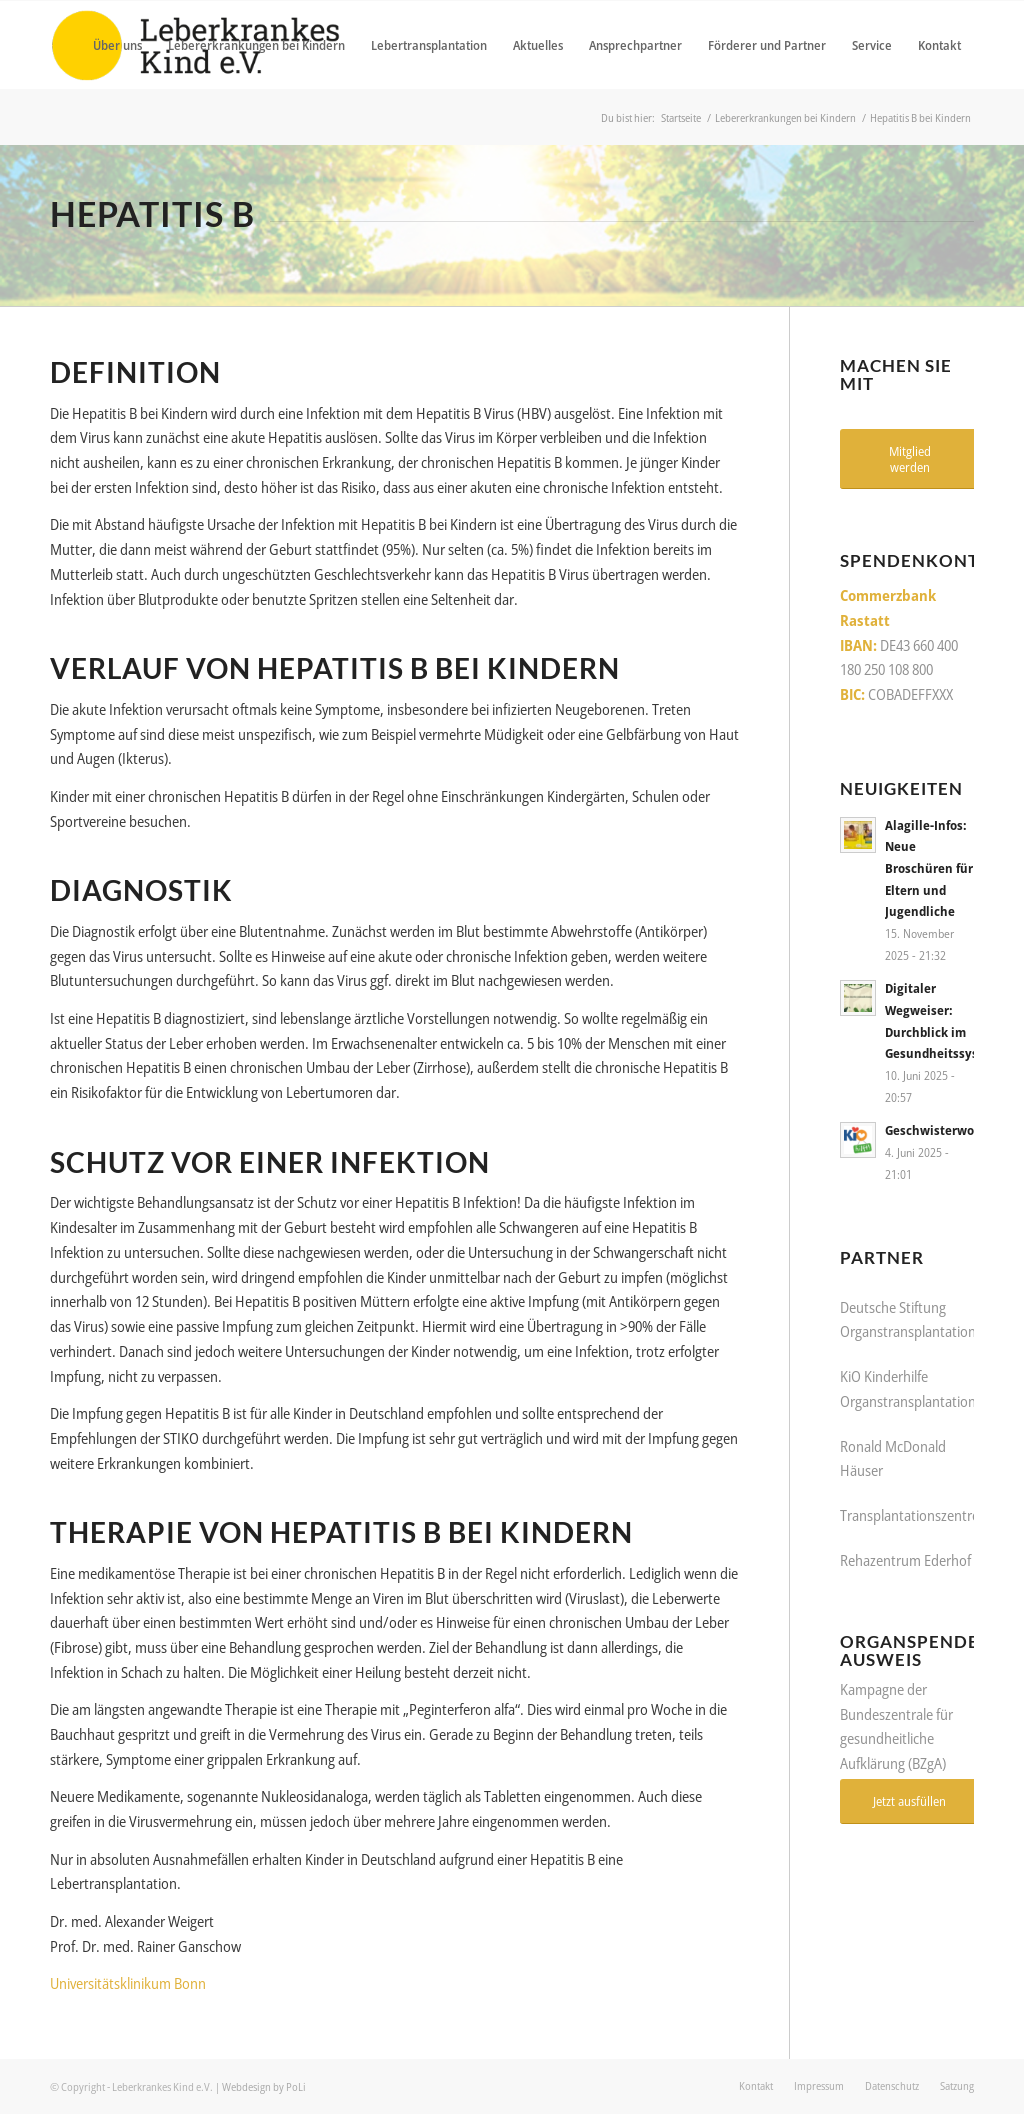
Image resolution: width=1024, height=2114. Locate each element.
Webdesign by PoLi (264, 2086)
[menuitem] (117, 45)
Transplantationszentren (915, 1515)
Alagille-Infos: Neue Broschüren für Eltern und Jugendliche (929, 868)
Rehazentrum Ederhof (905, 1560)
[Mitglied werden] (909, 459)
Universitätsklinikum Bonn (128, 1983)
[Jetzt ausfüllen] (909, 1801)
